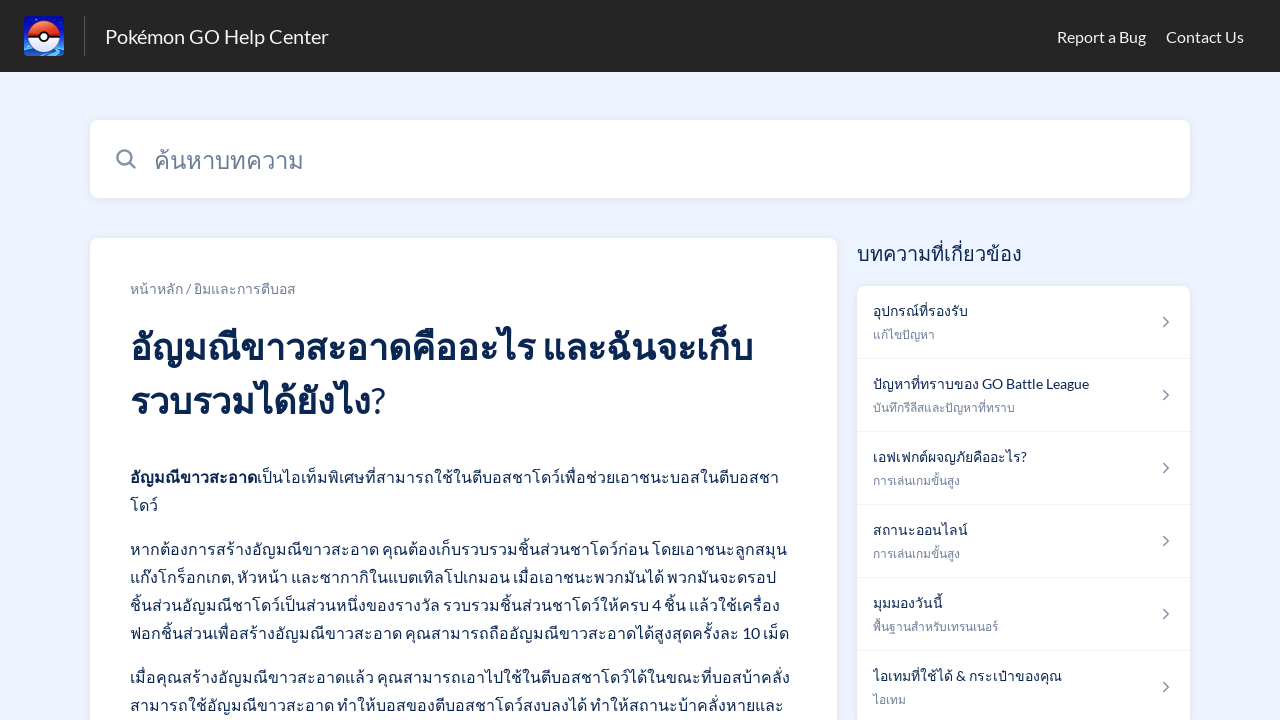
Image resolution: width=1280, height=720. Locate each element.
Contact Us (1205, 36)
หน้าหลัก (156, 288)
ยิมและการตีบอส (245, 288)
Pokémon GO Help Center (217, 36)
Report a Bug (1101, 36)
